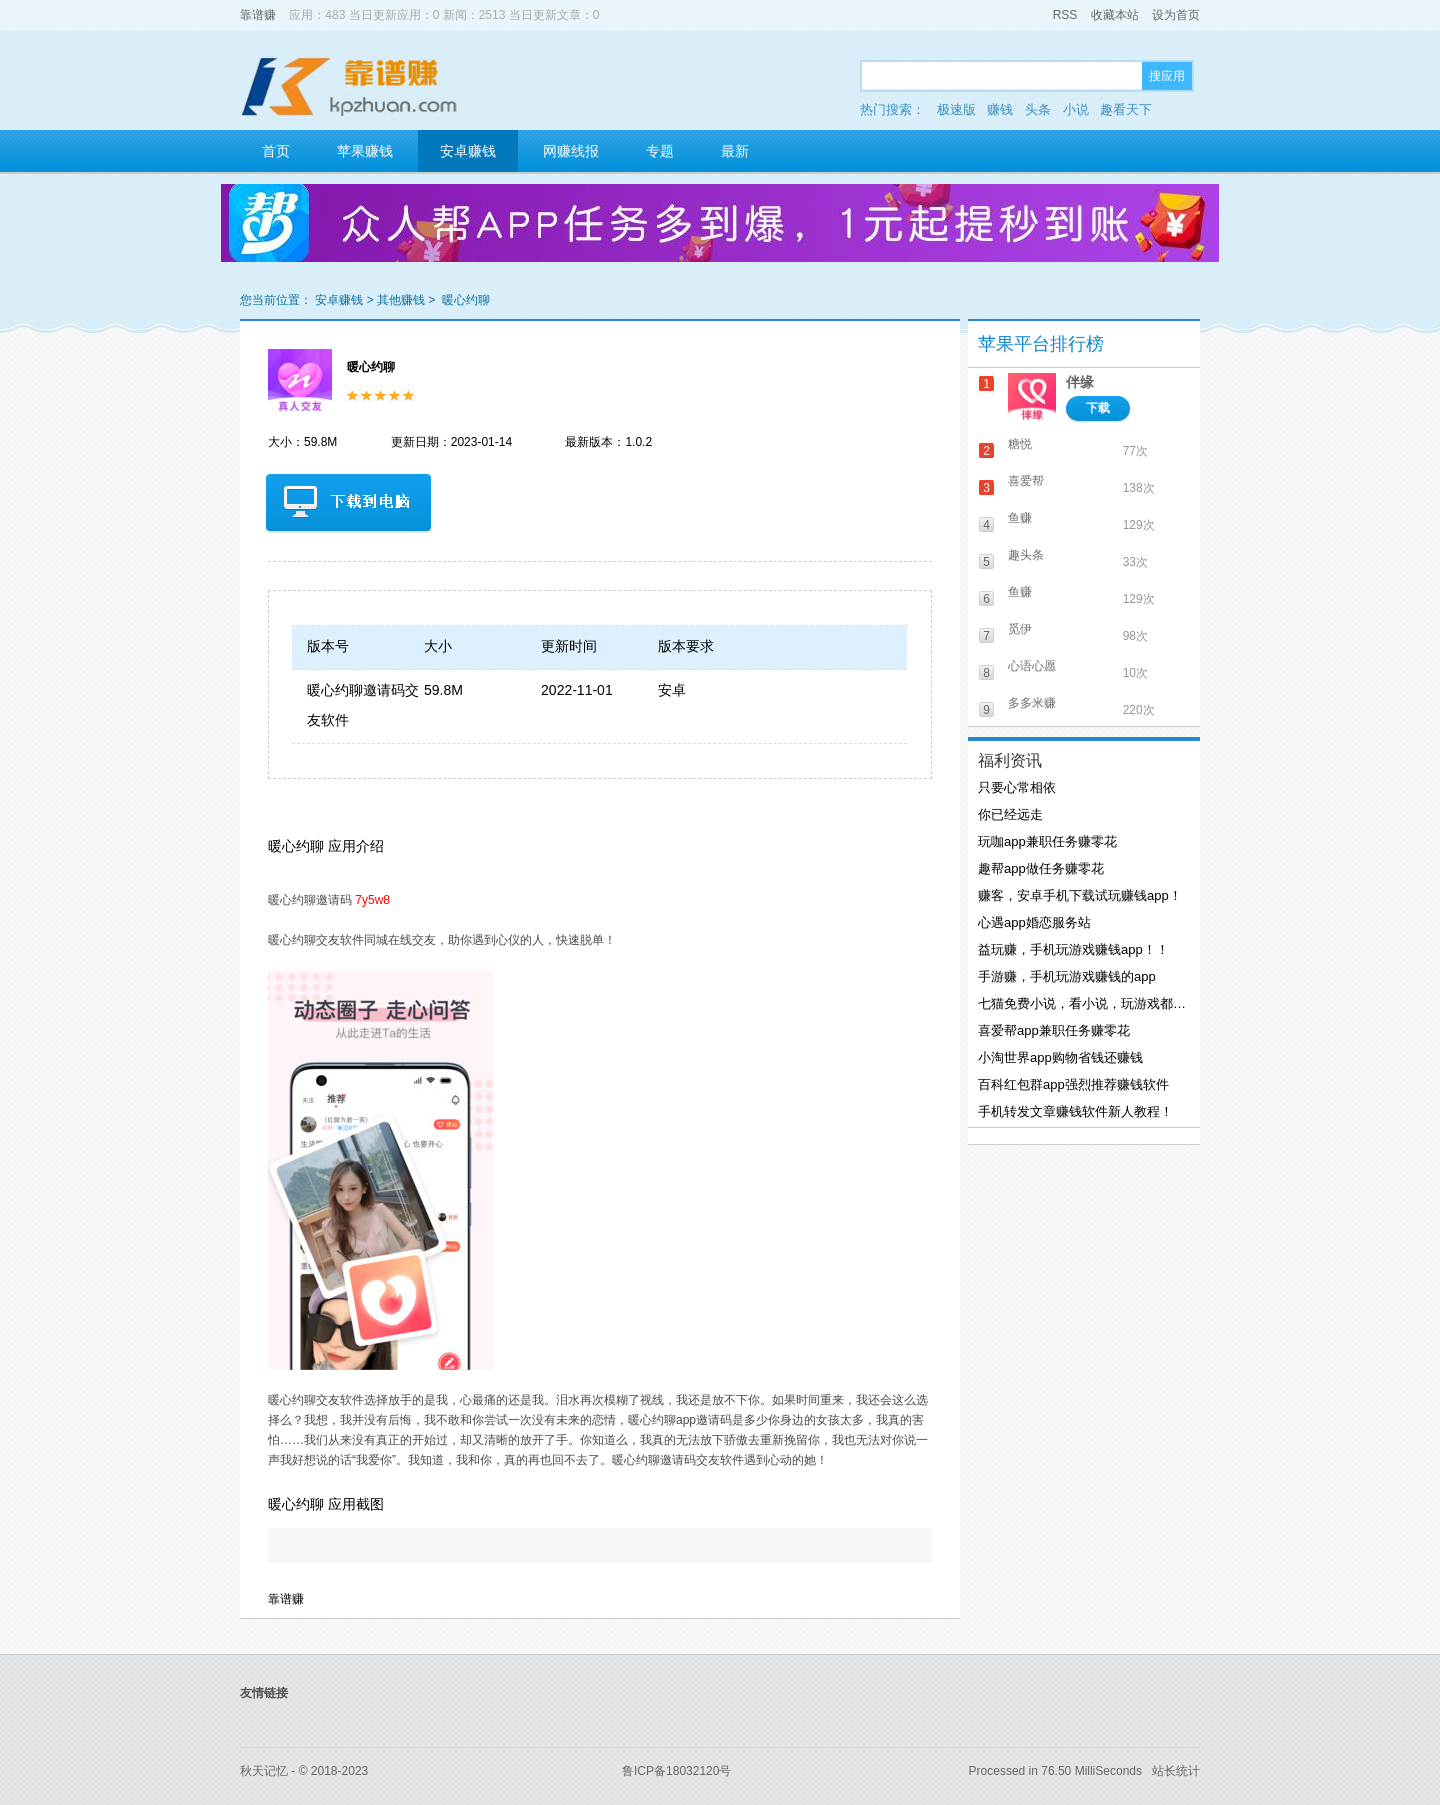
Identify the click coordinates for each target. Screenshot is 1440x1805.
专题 (660, 151)
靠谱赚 (258, 15)
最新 (735, 151)
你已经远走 (1010, 814)
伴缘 (1080, 382)
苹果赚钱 (365, 151)
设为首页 (1176, 15)
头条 (1038, 109)
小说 (1076, 109)
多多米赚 (1032, 703)
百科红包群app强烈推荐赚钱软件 (1073, 1084)
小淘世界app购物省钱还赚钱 (1060, 1057)
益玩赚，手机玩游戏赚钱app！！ (1073, 949)
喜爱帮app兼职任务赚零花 (1054, 1030)
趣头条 (1026, 555)
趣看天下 (1126, 109)
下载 (1098, 408)
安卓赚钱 (468, 151)
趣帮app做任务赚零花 (1041, 868)
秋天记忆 (264, 1771)
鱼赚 (1020, 518)
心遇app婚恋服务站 (1034, 922)
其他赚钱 (401, 300)
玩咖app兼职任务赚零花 (1047, 841)
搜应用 (1167, 76)
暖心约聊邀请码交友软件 (363, 705)
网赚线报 (571, 151)
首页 (276, 151)
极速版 (956, 109)
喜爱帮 (1026, 481)
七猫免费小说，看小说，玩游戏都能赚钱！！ (1082, 1003)
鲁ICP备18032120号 (676, 1771)
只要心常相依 (1017, 787)
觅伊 (1020, 629)
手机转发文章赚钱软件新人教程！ (1075, 1111)
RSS (1065, 15)
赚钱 (1000, 109)
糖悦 (1020, 444)
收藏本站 (1115, 15)
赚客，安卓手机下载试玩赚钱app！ (1080, 895)
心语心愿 (1032, 666)
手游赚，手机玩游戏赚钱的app (1067, 976)
